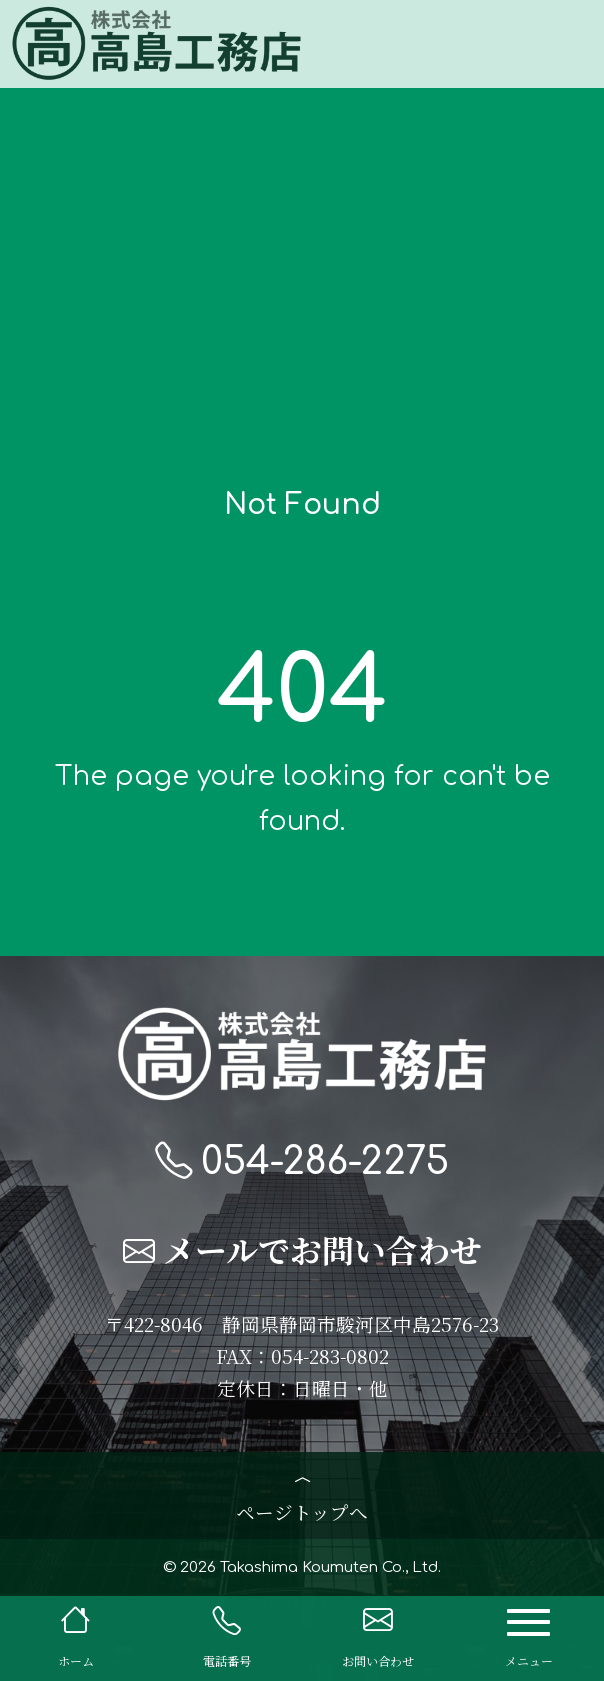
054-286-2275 (302, 1163)
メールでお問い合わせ (302, 1252)
